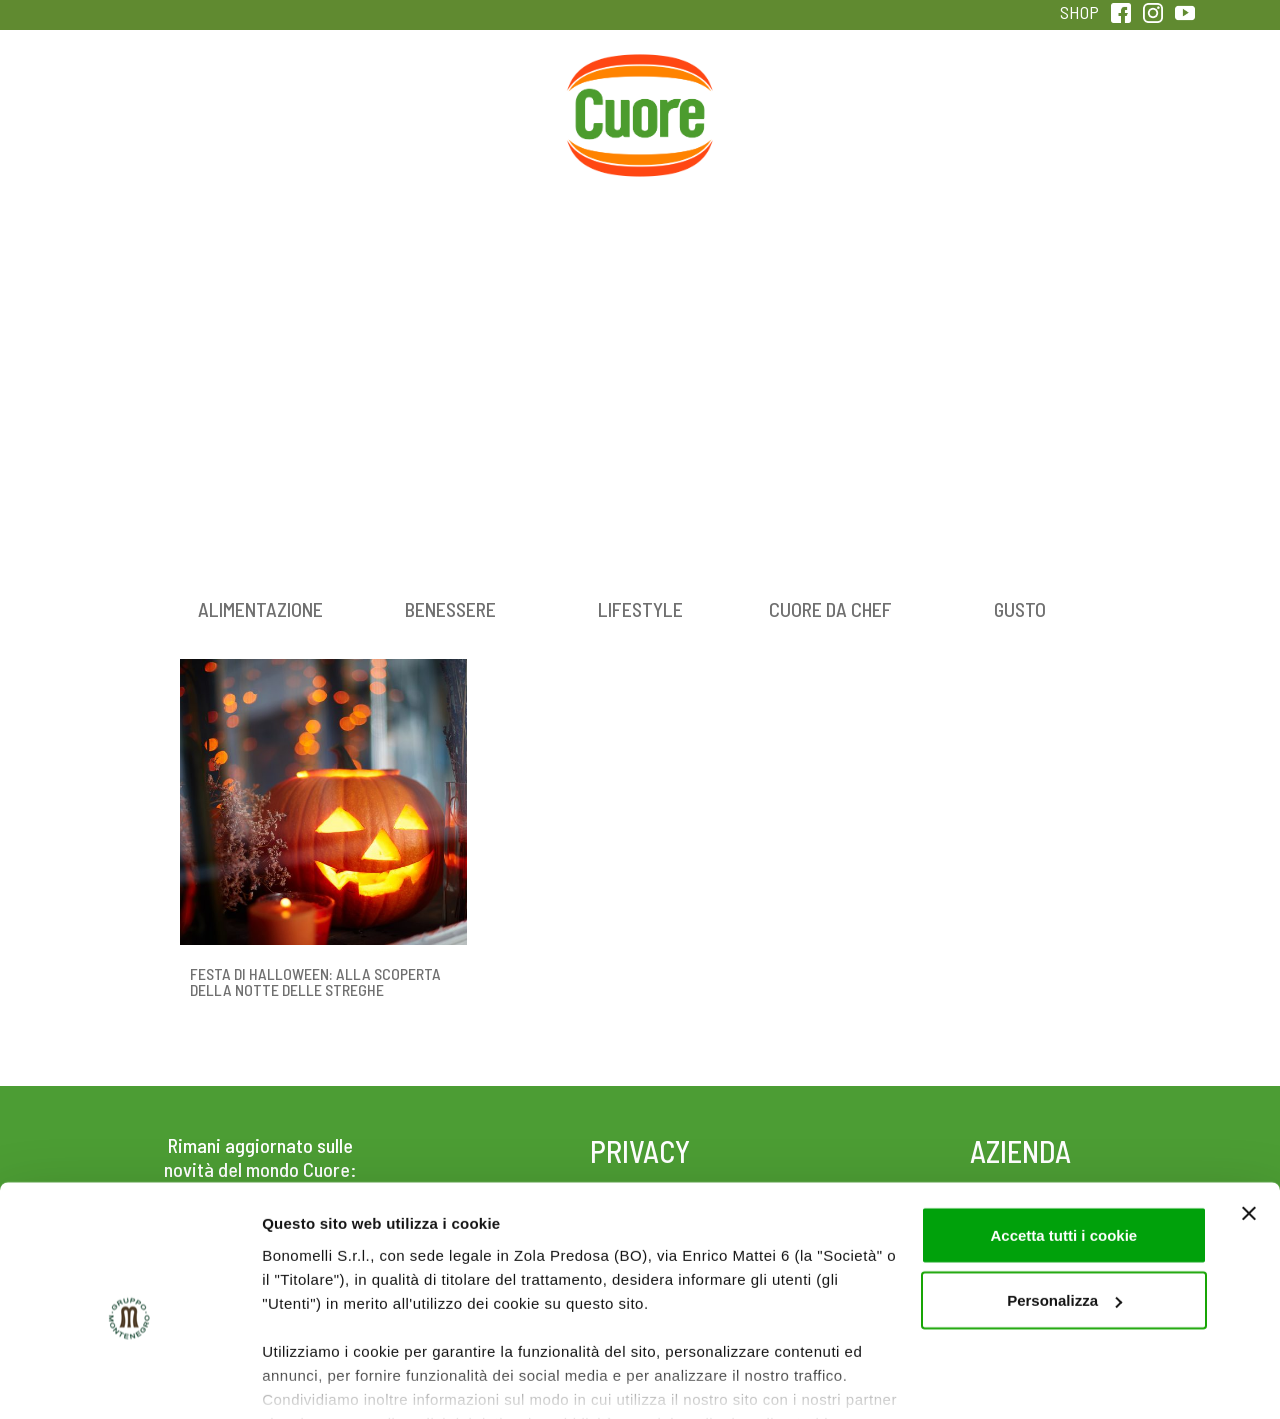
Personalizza (1064, 1204)
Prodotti (164, 99)
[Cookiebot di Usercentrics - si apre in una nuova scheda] (129, 1380)
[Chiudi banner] (1249, 1117)
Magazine (798, 99)
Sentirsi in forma (1116, 99)
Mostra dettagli (316, 1379)
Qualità (957, 99)
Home (640, 77)
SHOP (1079, 12)
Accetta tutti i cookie (1063, 1138)
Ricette (481, 99)
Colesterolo (322, 99)
